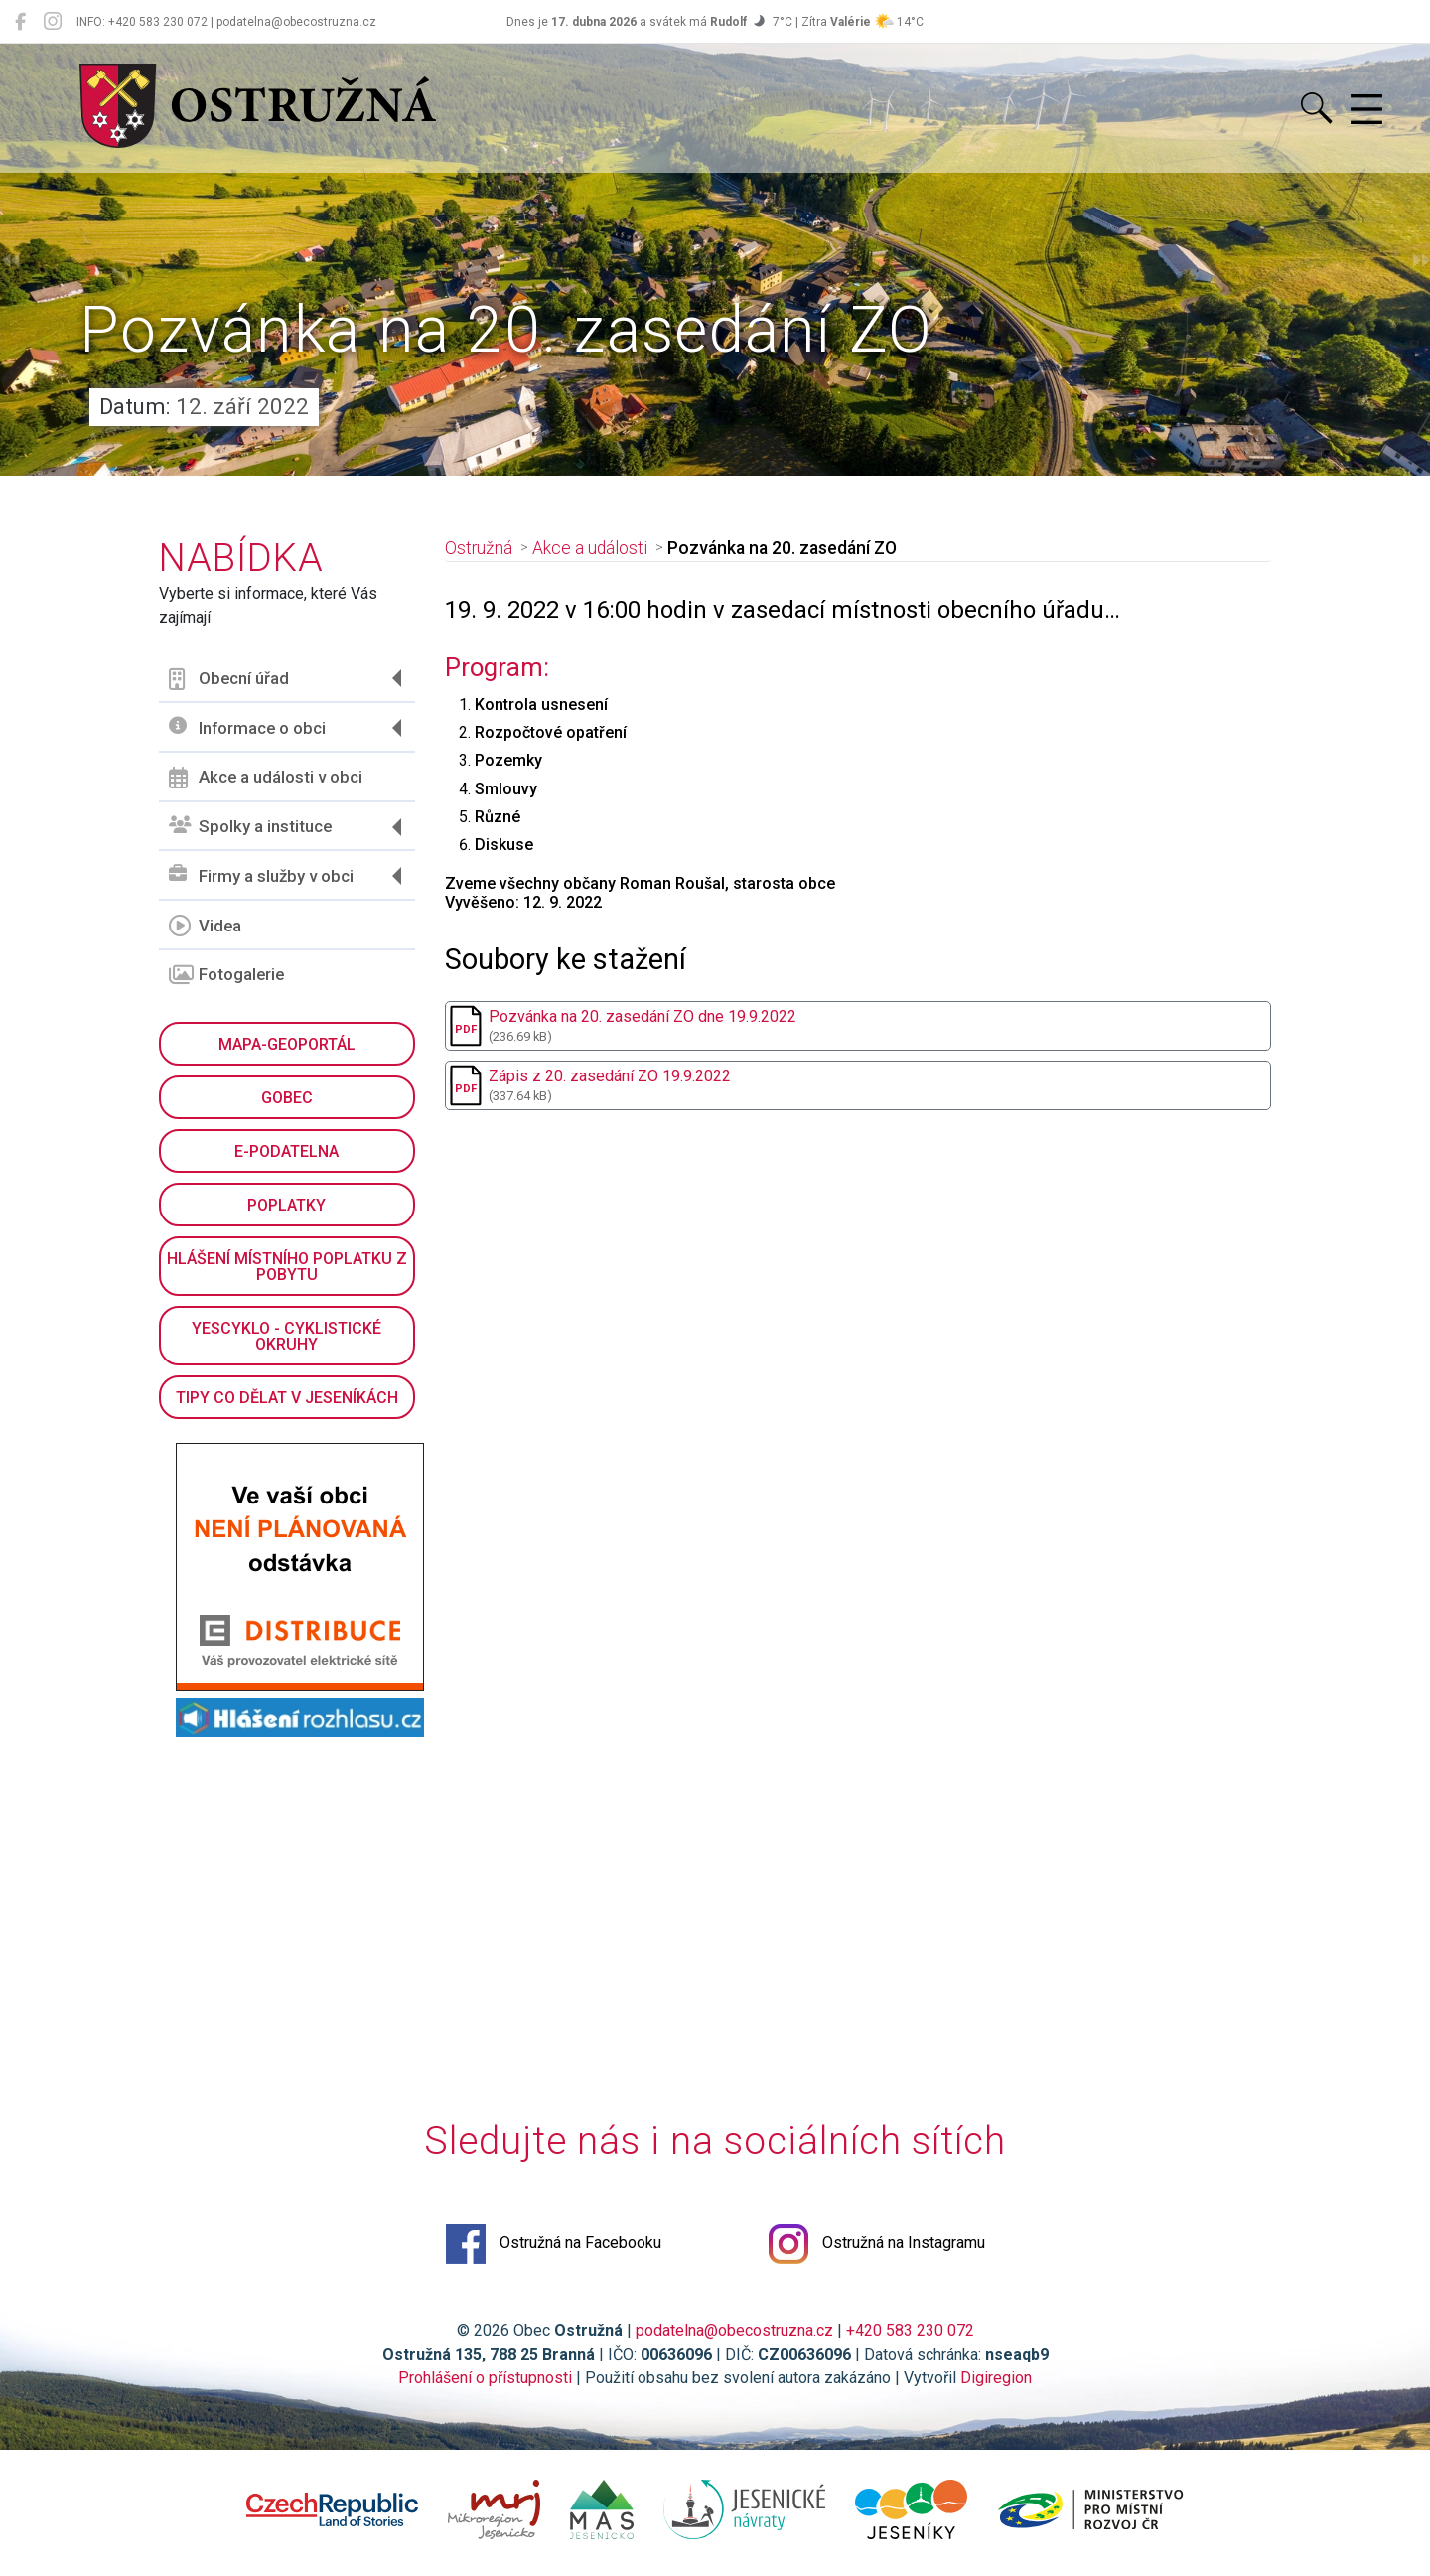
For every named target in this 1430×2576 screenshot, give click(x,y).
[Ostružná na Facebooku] (20, 22)
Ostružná (478, 548)
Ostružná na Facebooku (553, 2244)
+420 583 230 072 (910, 2330)
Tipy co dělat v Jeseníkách (287, 1397)
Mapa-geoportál (287, 1044)
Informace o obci (247, 727)
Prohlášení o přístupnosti (485, 2377)
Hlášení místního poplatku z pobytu (287, 1266)
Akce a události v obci (265, 777)
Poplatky (286, 1205)
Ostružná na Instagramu (877, 2244)
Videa (205, 925)
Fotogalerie (226, 975)
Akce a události (589, 548)
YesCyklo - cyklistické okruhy (286, 1336)
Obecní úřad (229, 679)
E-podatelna (286, 1151)
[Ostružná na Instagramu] (53, 22)
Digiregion (996, 2377)
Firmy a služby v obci (261, 875)
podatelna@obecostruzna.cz (734, 2330)
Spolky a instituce (250, 826)
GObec (287, 1097)
